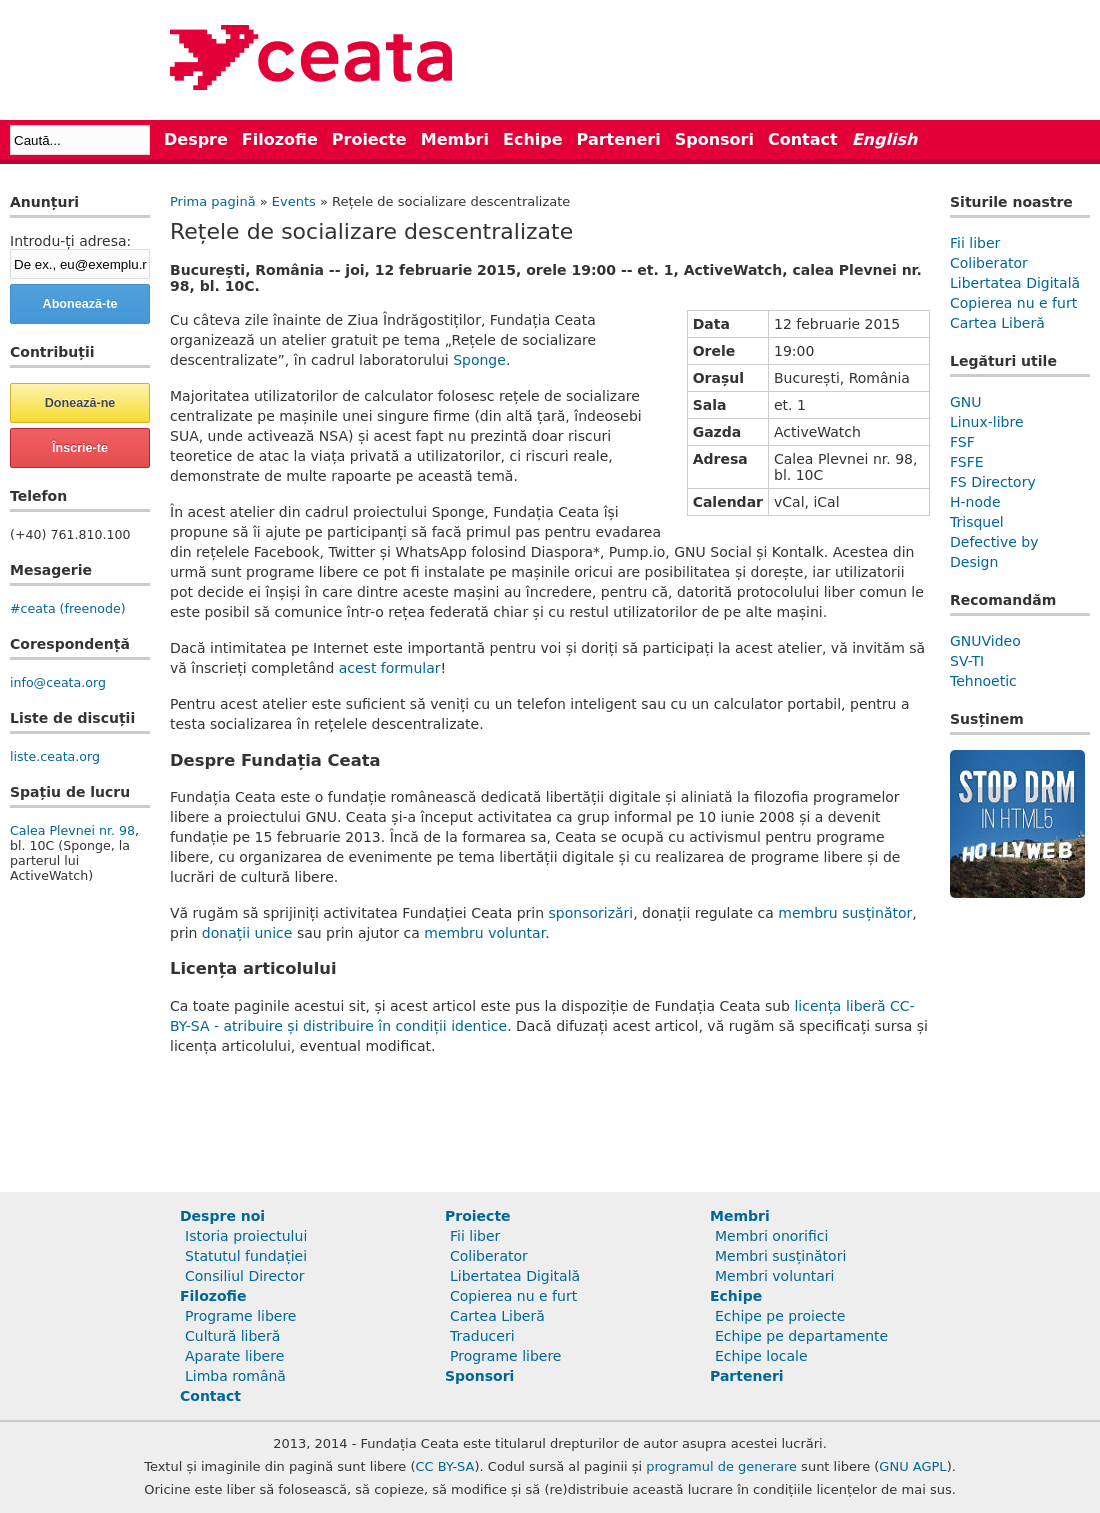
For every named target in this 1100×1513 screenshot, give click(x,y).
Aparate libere (234, 1356)
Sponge (479, 360)
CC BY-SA (445, 1466)
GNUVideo (985, 641)
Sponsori (714, 139)
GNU (966, 402)
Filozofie (280, 139)
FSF (962, 442)
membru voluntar (484, 933)
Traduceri (482, 1336)
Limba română (235, 1376)
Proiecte (369, 139)
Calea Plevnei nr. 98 (72, 830)
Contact (803, 139)
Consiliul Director (245, 1276)
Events (294, 201)
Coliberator (989, 263)
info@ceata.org (58, 682)
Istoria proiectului (246, 1236)
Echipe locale (761, 1356)
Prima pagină (213, 201)
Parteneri (619, 139)
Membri (455, 139)
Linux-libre (987, 422)
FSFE (967, 462)
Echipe (533, 139)
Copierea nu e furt (1013, 303)
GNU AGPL (912, 1466)
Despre (196, 139)
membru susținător (845, 913)
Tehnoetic (983, 681)
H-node (975, 502)
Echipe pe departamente (801, 1336)
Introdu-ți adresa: (70, 241)
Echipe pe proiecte (780, 1316)
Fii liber (975, 243)
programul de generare (721, 1466)
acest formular (390, 668)
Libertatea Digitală (1015, 283)
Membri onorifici (771, 1236)
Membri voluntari (775, 1276)
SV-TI (967, 661)
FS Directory (993, 482)
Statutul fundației (246, 1256)
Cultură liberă (232, 1336)
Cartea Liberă (997, 323)
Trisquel (977, 522)
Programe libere (240, 1316)
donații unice (247, 933)
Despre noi (222, 1216)
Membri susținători (780, 1256)
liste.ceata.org (55, 756)
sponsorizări (591, 913)
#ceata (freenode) (68, 608)
